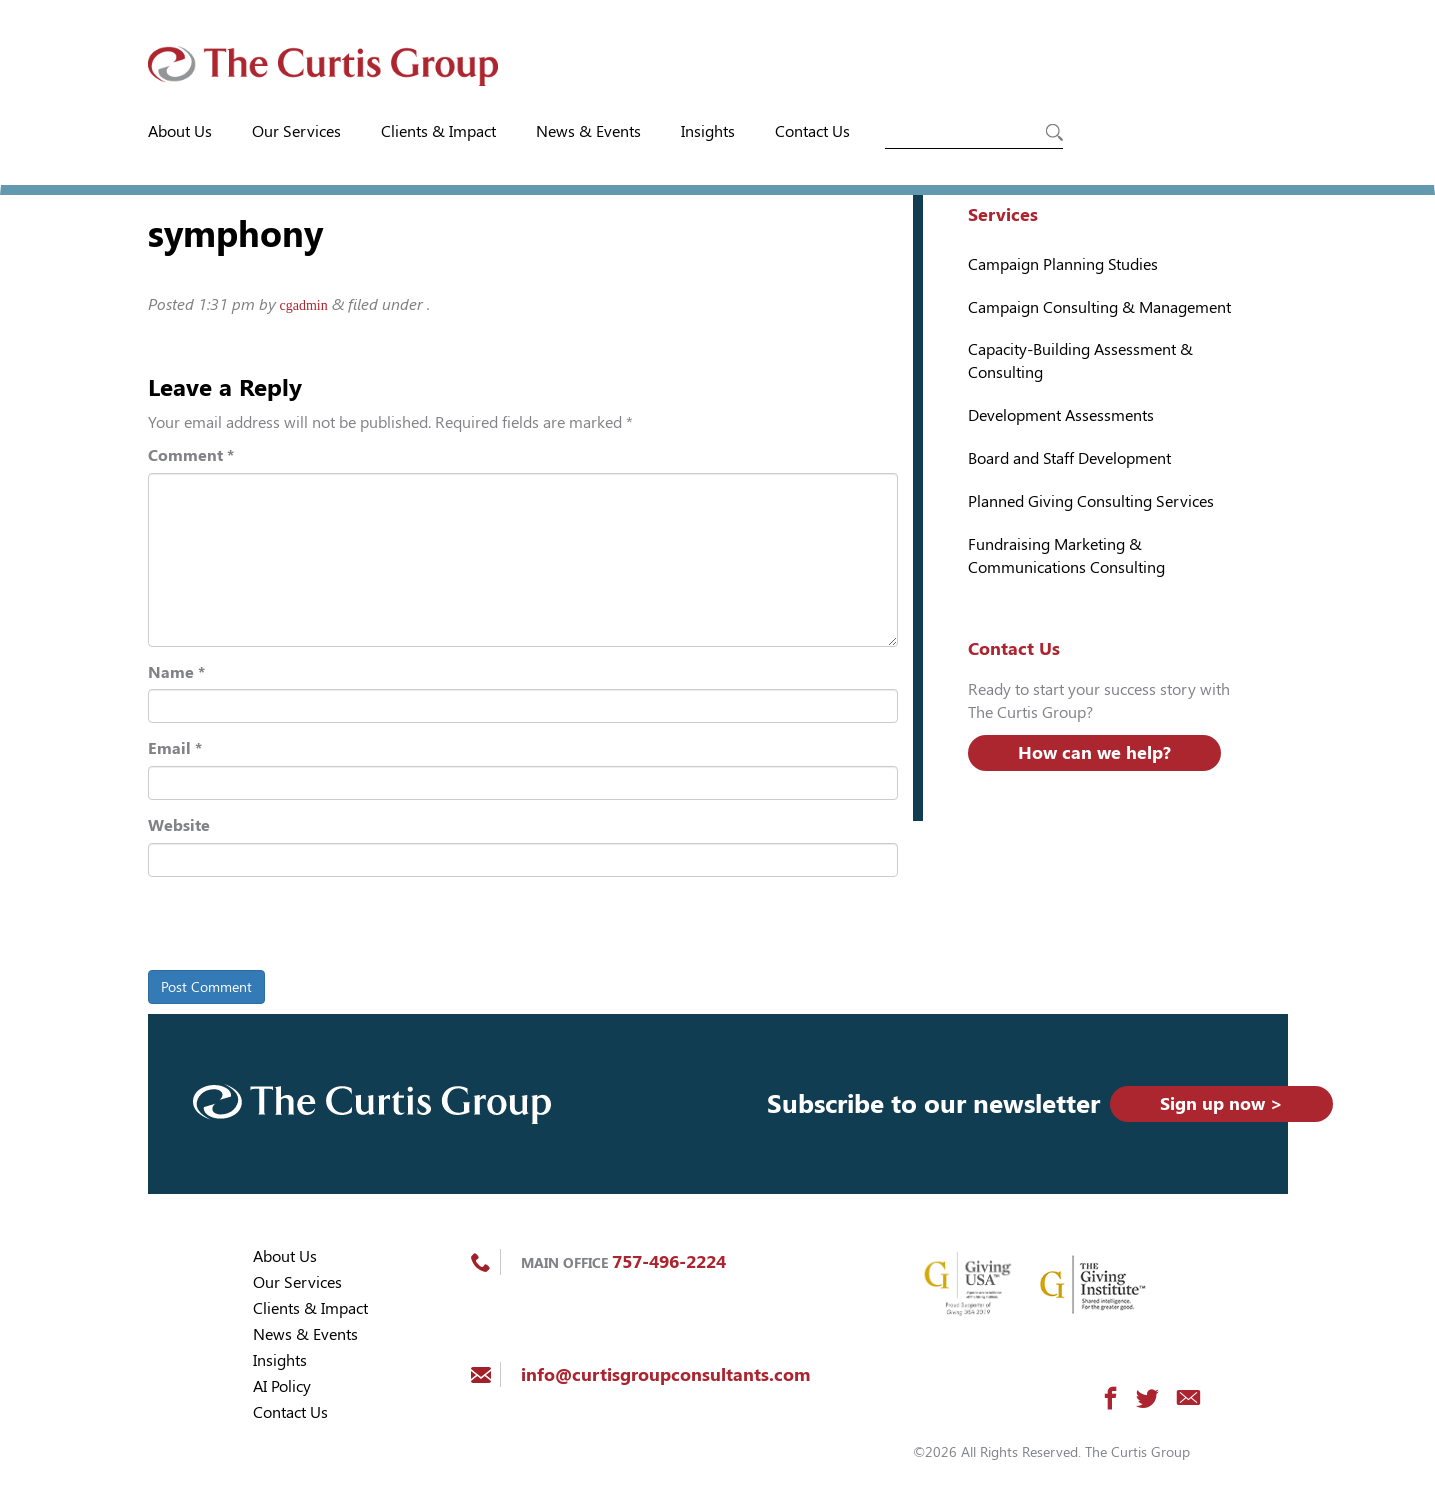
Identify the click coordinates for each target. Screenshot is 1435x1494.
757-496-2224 (669, 1261)
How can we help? (1094, 752)
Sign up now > (1221, 1103)
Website (179, 825)
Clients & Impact (438, 131)
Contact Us (812, 131)
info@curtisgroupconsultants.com (665, 1374)
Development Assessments (1061, 415)
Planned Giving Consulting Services (1091, 501)
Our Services (296, 131)
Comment (191, 455)
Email (175, 748)
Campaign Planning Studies (1063, 264)
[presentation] (285, 927)
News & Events (588, 131)
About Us (180, 131)
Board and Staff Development (1069, 458)
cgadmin (304, 305)
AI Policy (282, 1386)
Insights (708, 131)
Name (176, 672)
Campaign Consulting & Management (1099, 307)
